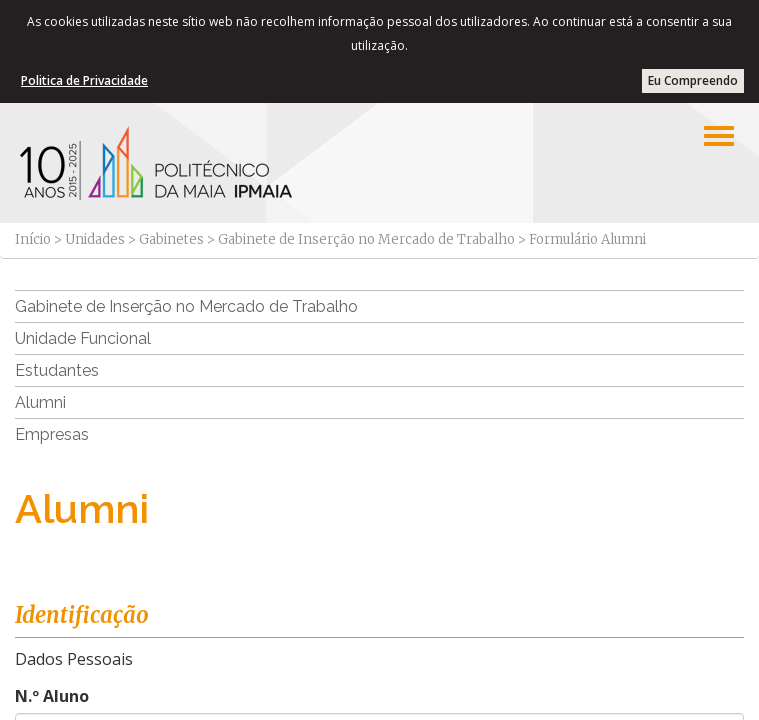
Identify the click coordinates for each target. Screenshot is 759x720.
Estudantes (57, 370)
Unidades (95, 239)
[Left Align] (719, 136)
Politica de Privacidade (84, 80)
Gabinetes (171, 239)
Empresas (52, 434)
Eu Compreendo (693, 80)
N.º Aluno (52, 696)
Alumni (40, 402)
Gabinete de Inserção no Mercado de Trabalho (366, 239)
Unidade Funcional (83, 338)
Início (33, 239)
